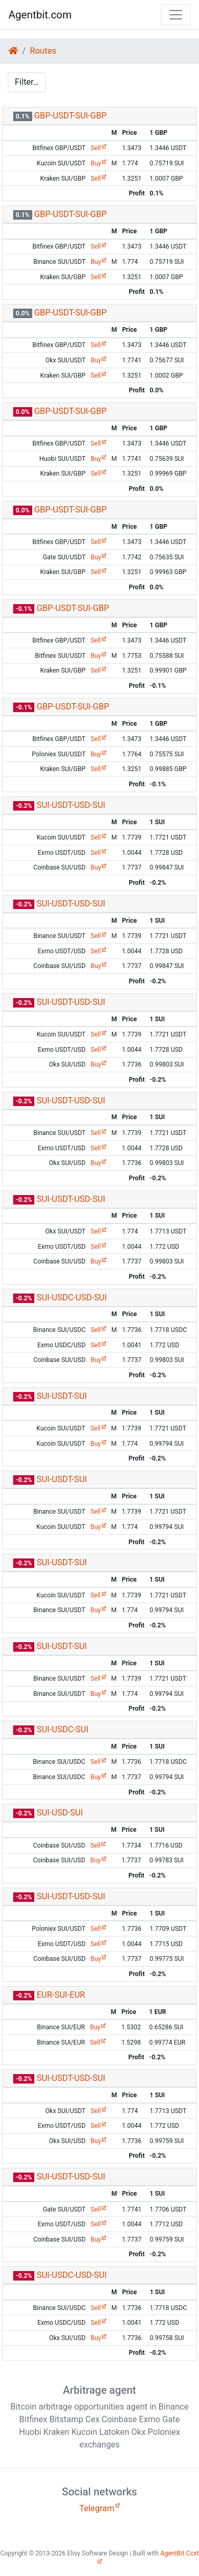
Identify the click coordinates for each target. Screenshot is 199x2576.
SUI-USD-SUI (59, 1813)
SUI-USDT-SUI (61, 1396)
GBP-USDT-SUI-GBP (70, 116)
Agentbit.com (40, 14)
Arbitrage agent (99, 2390)
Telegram (96, 2508)
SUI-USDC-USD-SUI (71, 1297)
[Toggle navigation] (176, 14)
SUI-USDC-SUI (62, 1729)
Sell (96, 148)
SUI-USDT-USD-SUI (70, 805)
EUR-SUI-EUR (60, 1995)
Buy (96, 163)
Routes (43, 51)
